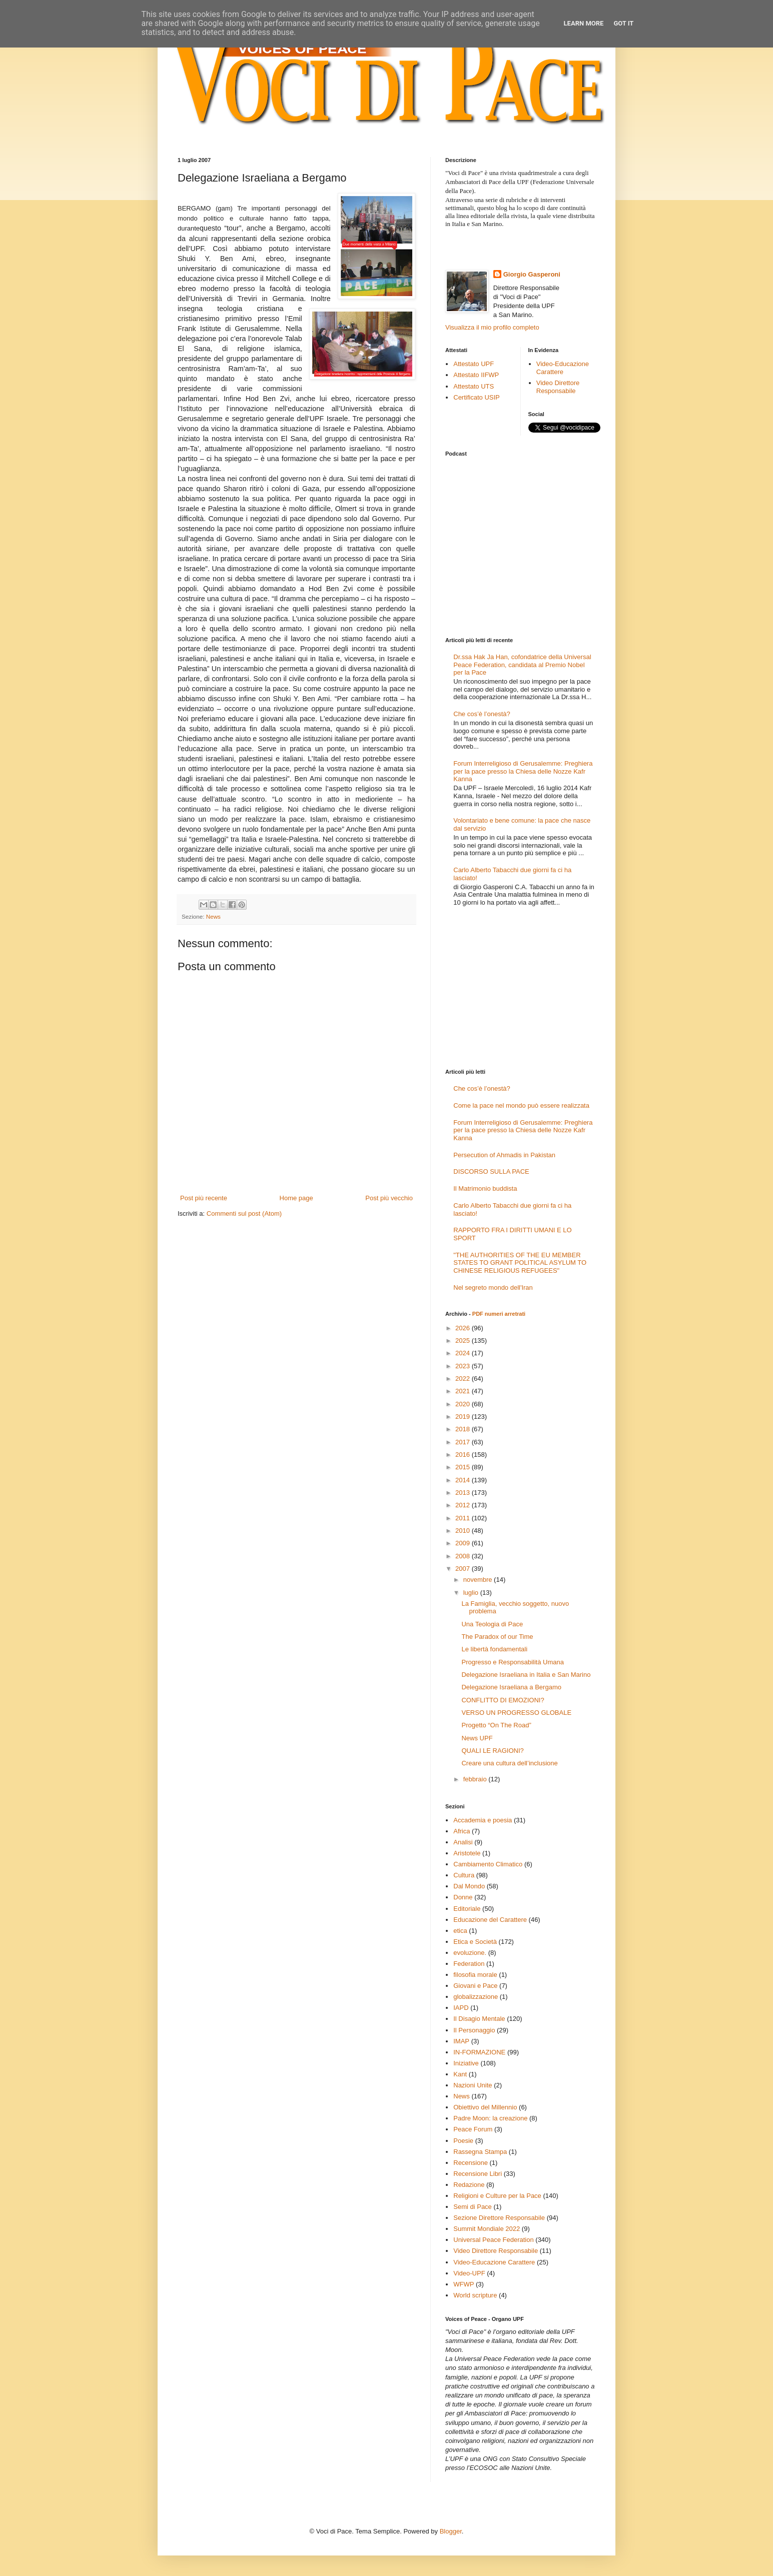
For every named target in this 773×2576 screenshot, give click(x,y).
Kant (460, 2074)
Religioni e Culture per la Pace (497, 2195)
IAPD (460, 2007)
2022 (463, 1378)
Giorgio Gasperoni (531, 274)
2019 (463, 1416)
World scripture (475, 2295)
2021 (463, 1391)
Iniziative (466, 2063)
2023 (463, 1366)
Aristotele (466, 1853)
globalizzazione (475, 1996)
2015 (463, 1467)
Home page (296, 1198)
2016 (463, 1454)
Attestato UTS (473, 386)
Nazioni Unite (472, 2085)
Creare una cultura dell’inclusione (509, 1763)
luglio (471, 1592)
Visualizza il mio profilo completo (492, 327)
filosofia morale (475, 1974)
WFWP (463, 2284)
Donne (462, 1897)
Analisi (462, 1842)
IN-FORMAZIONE (479, 2052)
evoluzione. (469, 1952)
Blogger (451, 2531)
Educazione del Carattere (490, 1919)
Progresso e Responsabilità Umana (512, 1662)
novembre (478, 1579)
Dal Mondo (469, 1886)
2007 (463, 1568)
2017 (463, 1442)
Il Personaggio (474, 2030)
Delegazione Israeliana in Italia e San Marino (525, 1674)
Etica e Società (475, 1941)
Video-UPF (469, 2273)
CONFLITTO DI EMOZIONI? (502, 1700)
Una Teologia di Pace (492, 1624)
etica (460, 1930)
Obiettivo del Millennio (485, 2107)
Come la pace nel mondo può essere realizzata (521, 1105)
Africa (461, 1831)
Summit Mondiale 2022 (486, 2228)
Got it (623, 23)
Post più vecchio (389, 1198)
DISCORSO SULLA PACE (491, 1171)
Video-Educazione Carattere (562, 368)
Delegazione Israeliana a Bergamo (511, 1687)
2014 (463, 1480)
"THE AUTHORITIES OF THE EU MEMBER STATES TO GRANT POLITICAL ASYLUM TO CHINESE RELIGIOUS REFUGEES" (519, 1262)
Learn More (584, 23)
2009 (463, 1543)
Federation (468, 1963)
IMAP (461, 2041)
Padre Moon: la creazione (490, 2118)
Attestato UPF (473, 364)
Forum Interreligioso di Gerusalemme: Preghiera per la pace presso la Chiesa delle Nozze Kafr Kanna (522, 771)
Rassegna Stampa (480, 2151)
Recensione (470, 2162)
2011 (463, 1518)
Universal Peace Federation (493, 2239)
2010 (463, 1530)
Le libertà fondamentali (494, 1649)
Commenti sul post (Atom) (244, 1213)
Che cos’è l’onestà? (481, 714)
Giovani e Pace (475, 1985)
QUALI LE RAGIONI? (492, 1750)
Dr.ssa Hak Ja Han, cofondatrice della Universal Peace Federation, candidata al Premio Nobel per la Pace (522, 664)
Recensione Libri (477, 2173)
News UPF (476, 1738)
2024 (463, 1353)
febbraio (476, 1779)
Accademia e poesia (482, 1820)
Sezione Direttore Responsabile (499, 2217)
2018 (463, 1429)
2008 (463, 1556)
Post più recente (203, 1198)
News (213, 916)
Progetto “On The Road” (496, 1725)
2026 (463, 1328)
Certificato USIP (476, 397)
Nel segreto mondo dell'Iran (493, 1287)
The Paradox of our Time (497, 1636)
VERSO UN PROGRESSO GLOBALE (516, 1712)
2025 (463, 1340)
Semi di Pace (472, 2206)
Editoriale (466, 1908)
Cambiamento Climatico (487, 1864)
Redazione (468, 2184)
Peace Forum (472, 2129)
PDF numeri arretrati (498, 1314)
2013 (463, 1492)
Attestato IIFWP (476, 375)
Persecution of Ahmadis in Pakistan (504, 1155)
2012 (463, 1505)
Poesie (463, 2140)
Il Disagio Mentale (479, 2018)
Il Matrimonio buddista (485, 1188)
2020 (463, 1404)
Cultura (463, 1875)
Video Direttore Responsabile (557, 387)
